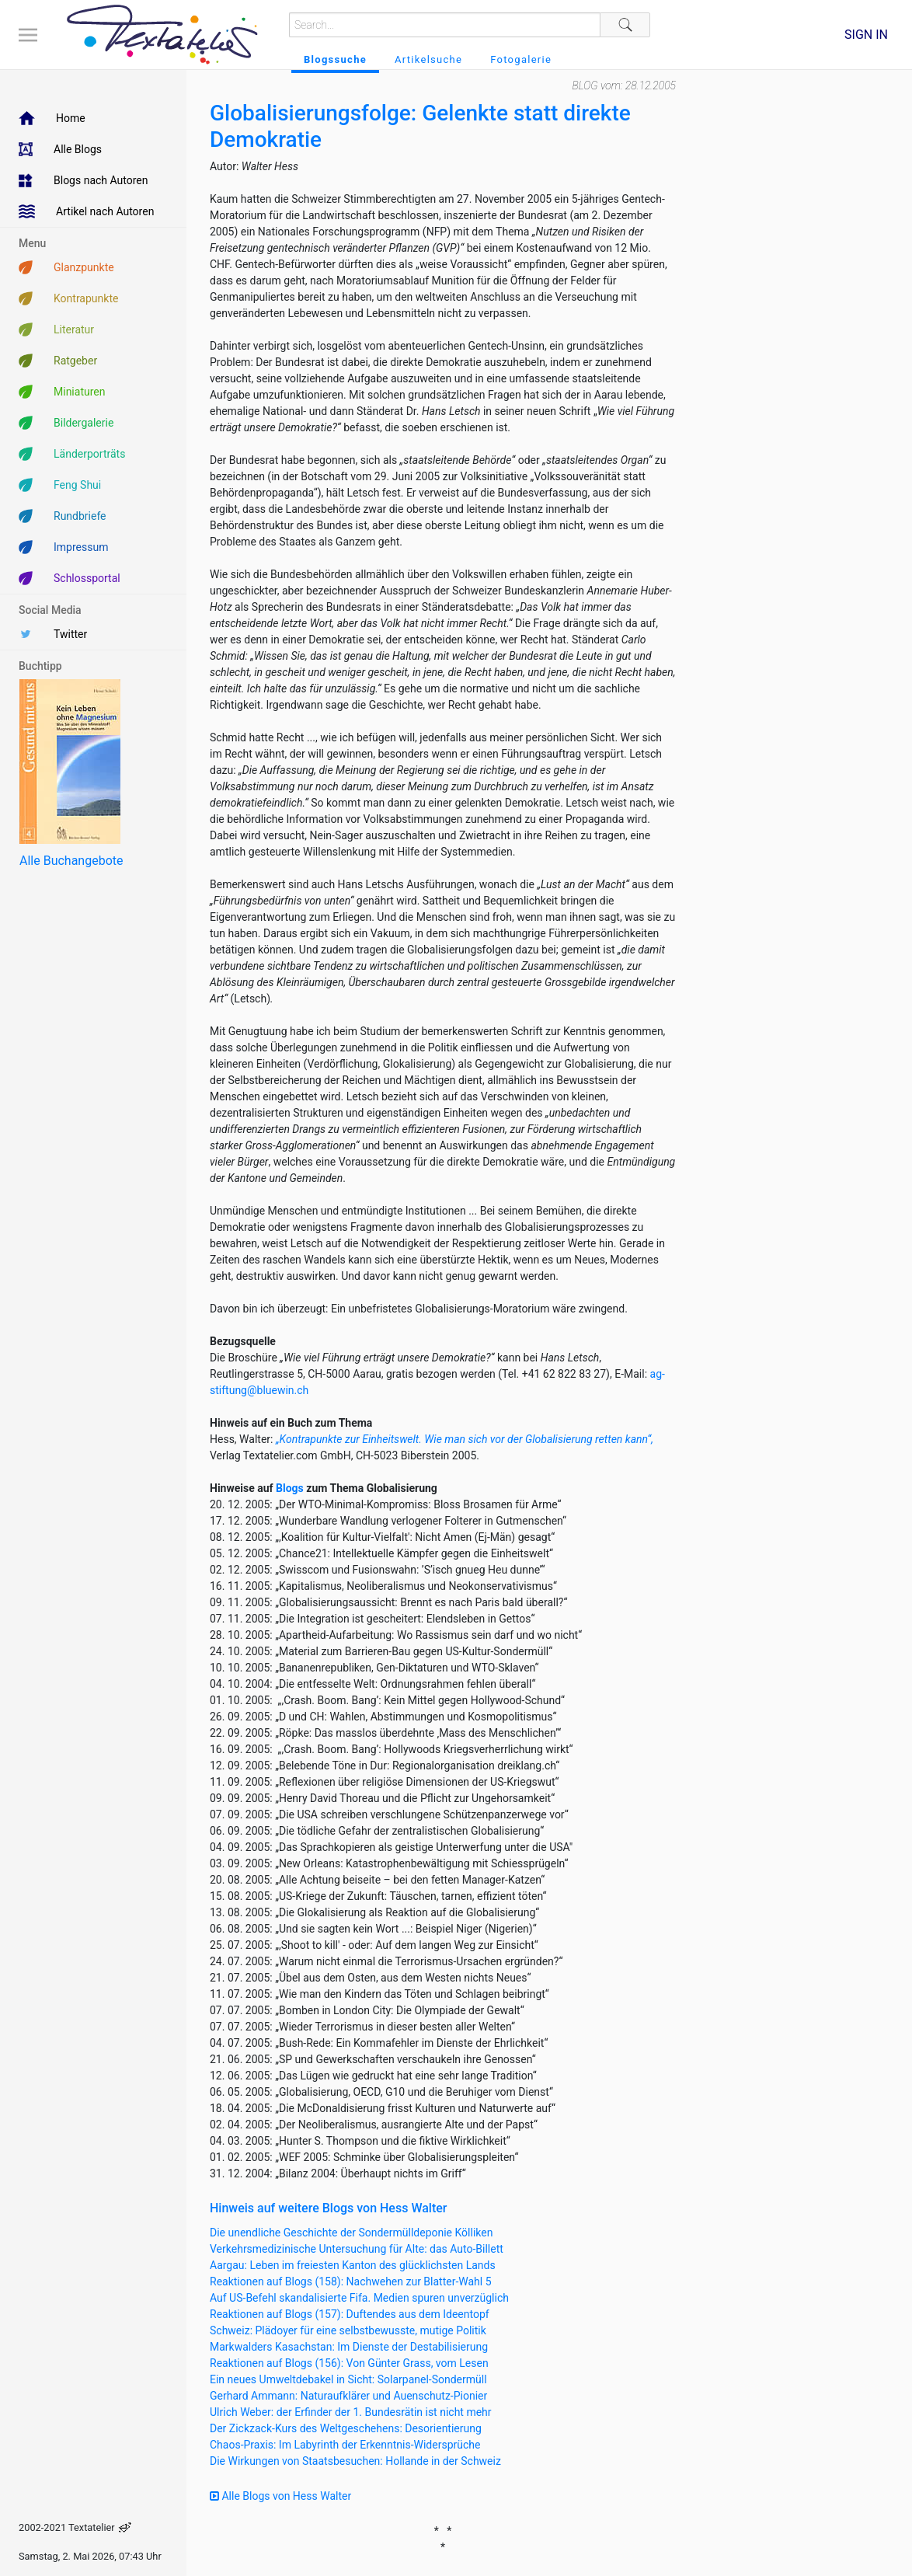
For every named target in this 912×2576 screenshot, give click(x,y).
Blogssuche (335, 59)
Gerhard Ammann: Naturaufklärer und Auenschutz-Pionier (348, 2396)
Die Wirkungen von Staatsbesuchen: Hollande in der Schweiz (355, 2461)
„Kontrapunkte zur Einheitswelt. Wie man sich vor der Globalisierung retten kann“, (464, 1439)
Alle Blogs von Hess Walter (280, 2496)
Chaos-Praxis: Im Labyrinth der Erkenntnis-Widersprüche (345, 2444)
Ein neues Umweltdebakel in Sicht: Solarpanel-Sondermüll (348, 2379)
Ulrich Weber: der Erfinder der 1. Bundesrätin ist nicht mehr (351, 2412)
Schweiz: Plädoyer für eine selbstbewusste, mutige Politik (348, 2330)
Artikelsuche (428, 59)
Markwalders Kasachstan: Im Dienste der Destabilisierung (349, 2347)
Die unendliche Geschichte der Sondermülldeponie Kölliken (351, 2232)
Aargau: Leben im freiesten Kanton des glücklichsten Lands (353, 2265)
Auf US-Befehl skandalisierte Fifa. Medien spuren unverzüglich (359, 2298)
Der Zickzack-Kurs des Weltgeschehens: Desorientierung (346, 2428)
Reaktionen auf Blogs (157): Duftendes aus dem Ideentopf (349, 2314)
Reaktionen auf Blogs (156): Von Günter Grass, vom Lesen (349, 2363)
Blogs (290, 1488)
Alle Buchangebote (71, 860)
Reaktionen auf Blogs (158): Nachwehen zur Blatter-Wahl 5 (351, 2281)
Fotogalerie (521, 59)
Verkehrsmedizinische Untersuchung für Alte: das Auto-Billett (356, 2249)
